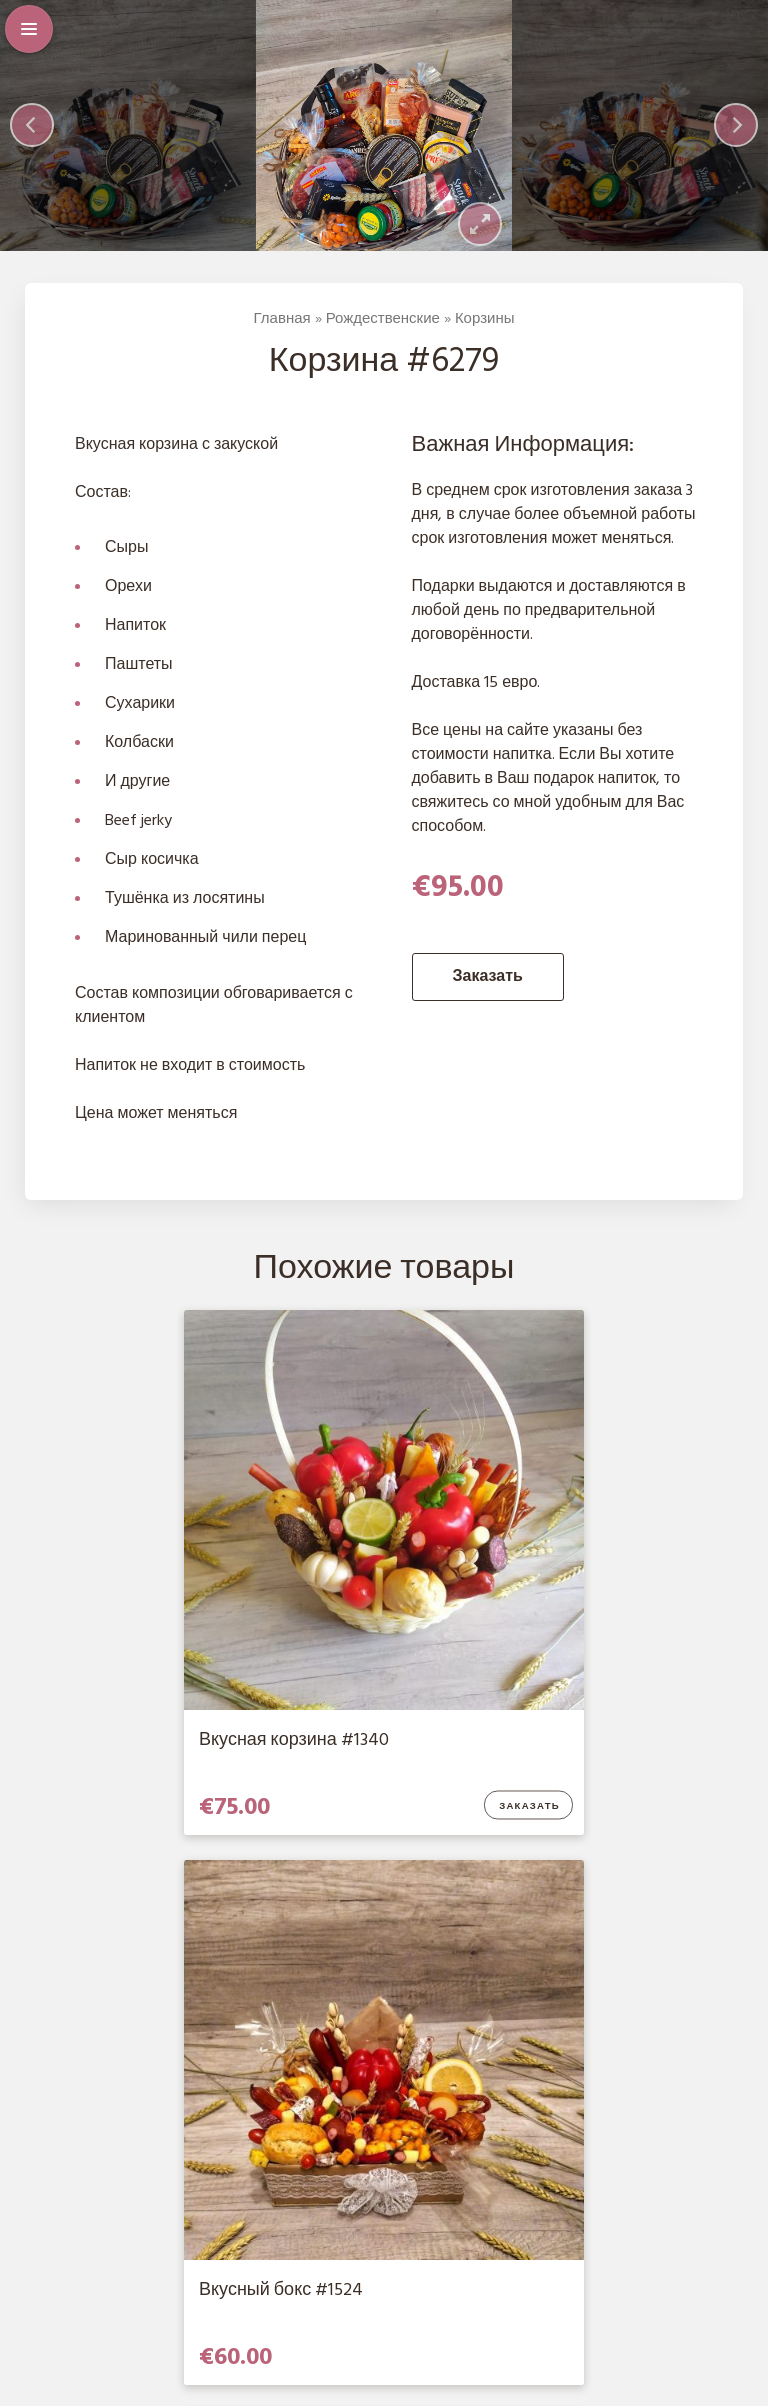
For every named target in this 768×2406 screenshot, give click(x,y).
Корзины (485, 324)
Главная (282, 324)
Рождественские (383, 324)
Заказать (488, 982)
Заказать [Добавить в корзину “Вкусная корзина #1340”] (322, 1757)
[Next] (736, 128)
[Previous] (32, 128)
